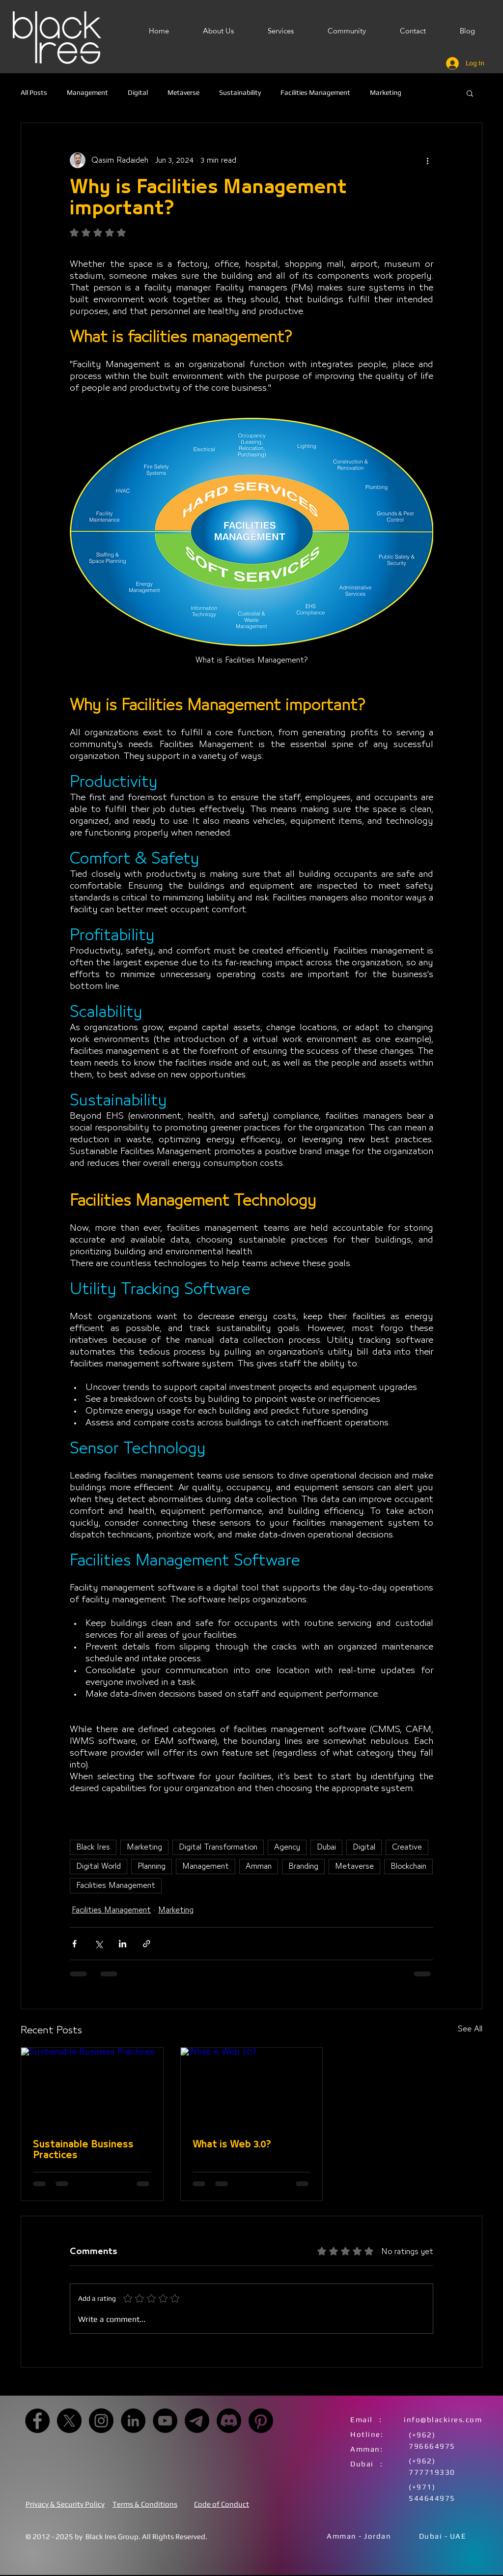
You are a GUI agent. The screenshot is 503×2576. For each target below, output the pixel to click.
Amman (259, 1866)
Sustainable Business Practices (83, 2150)
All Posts (34, 92)
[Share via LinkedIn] (122, 1943)
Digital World (98, 1866)
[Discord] (229, 2420)
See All (470, 2029)
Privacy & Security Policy (65, 2504)
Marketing (385, 92)
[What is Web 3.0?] (252, 2087)
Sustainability (240, 92)
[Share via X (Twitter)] (98, 1943)
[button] (470, 93)
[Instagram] (101, 2420)
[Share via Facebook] (74, 1943)
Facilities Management (315, 92)
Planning (152, 1866)
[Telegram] (197, 2420)
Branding (303, 1866)
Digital (138, 92)
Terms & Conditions (144, 2504)
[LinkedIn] (133, 2420)
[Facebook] (37, 2420)
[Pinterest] (261, 2420)
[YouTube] (165, 2420)
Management (87, 92)
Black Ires (93, 1847)
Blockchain (408, 1866)
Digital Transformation (218, 1847)
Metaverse (183, 92)
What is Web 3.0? (232, 2144)
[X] (69, 2420)
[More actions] (427, 160)
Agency (287, 1847)
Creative (407, 1847)
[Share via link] (146, 1943)
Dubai (326, 1847)
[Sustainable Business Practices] (92, 2087)
